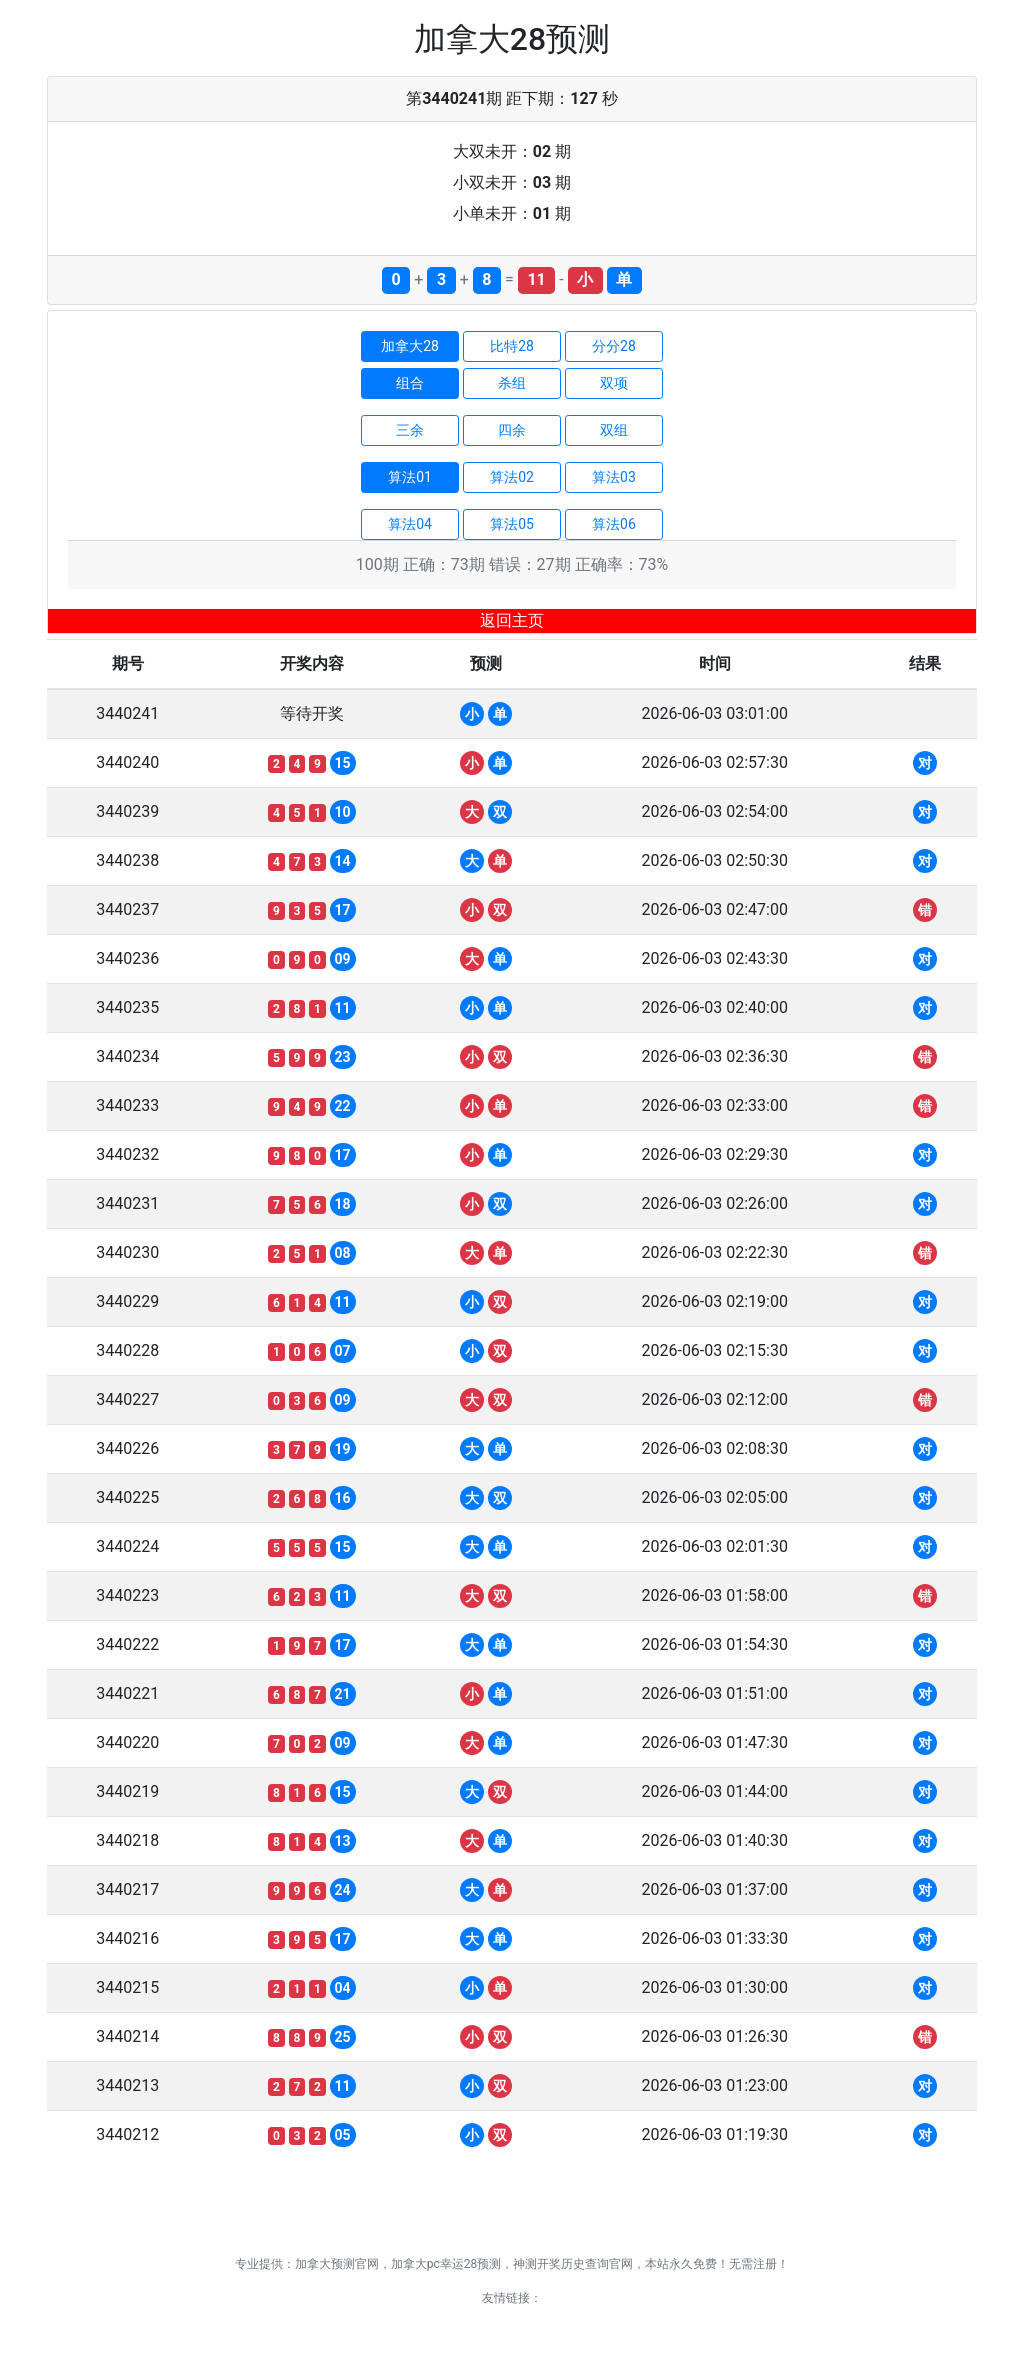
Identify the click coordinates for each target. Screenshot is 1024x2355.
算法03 (614, 477)
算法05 (512, 524)
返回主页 (512, 620)
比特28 (512, 346)
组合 (410, 383)
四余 (512, 430)
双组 (614, 430)
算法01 (410, 477)
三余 (410, 430)
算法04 (410, 524)
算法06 (614, 524)
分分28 (614, 346)
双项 (614, 383)
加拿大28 (410, 346)
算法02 (512, 477)
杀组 (512, 383)
